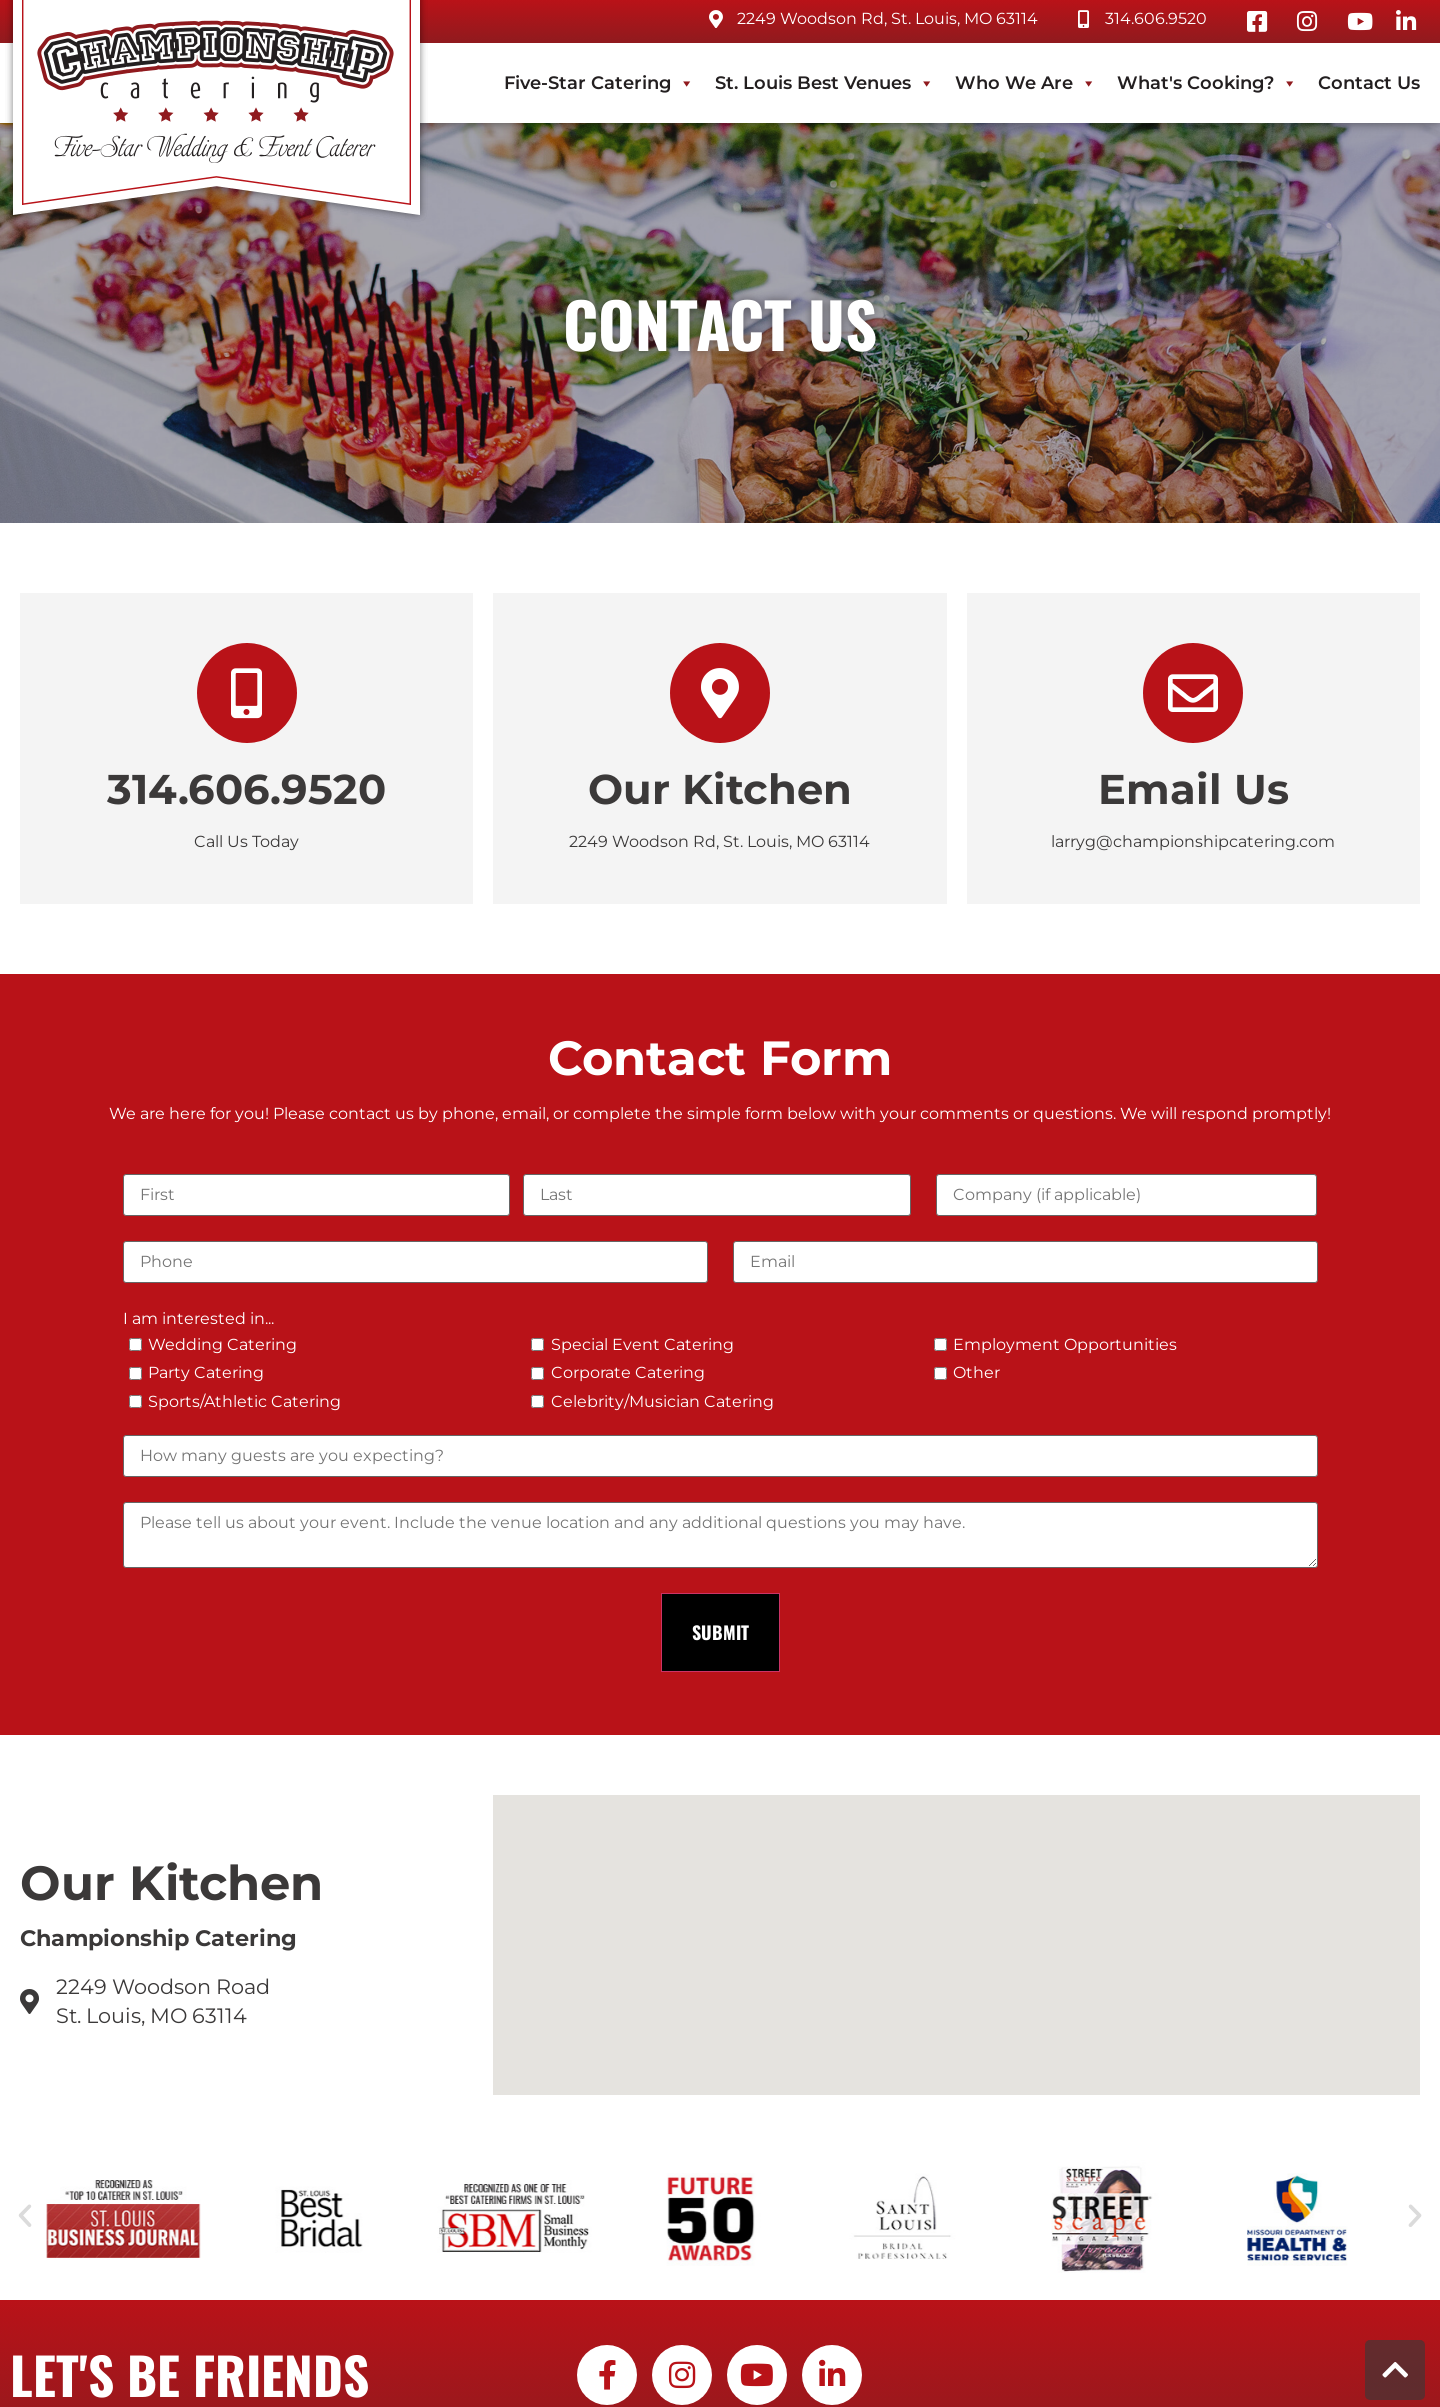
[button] (25, 2216)
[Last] (717, 1195)
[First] (317, 1195)
